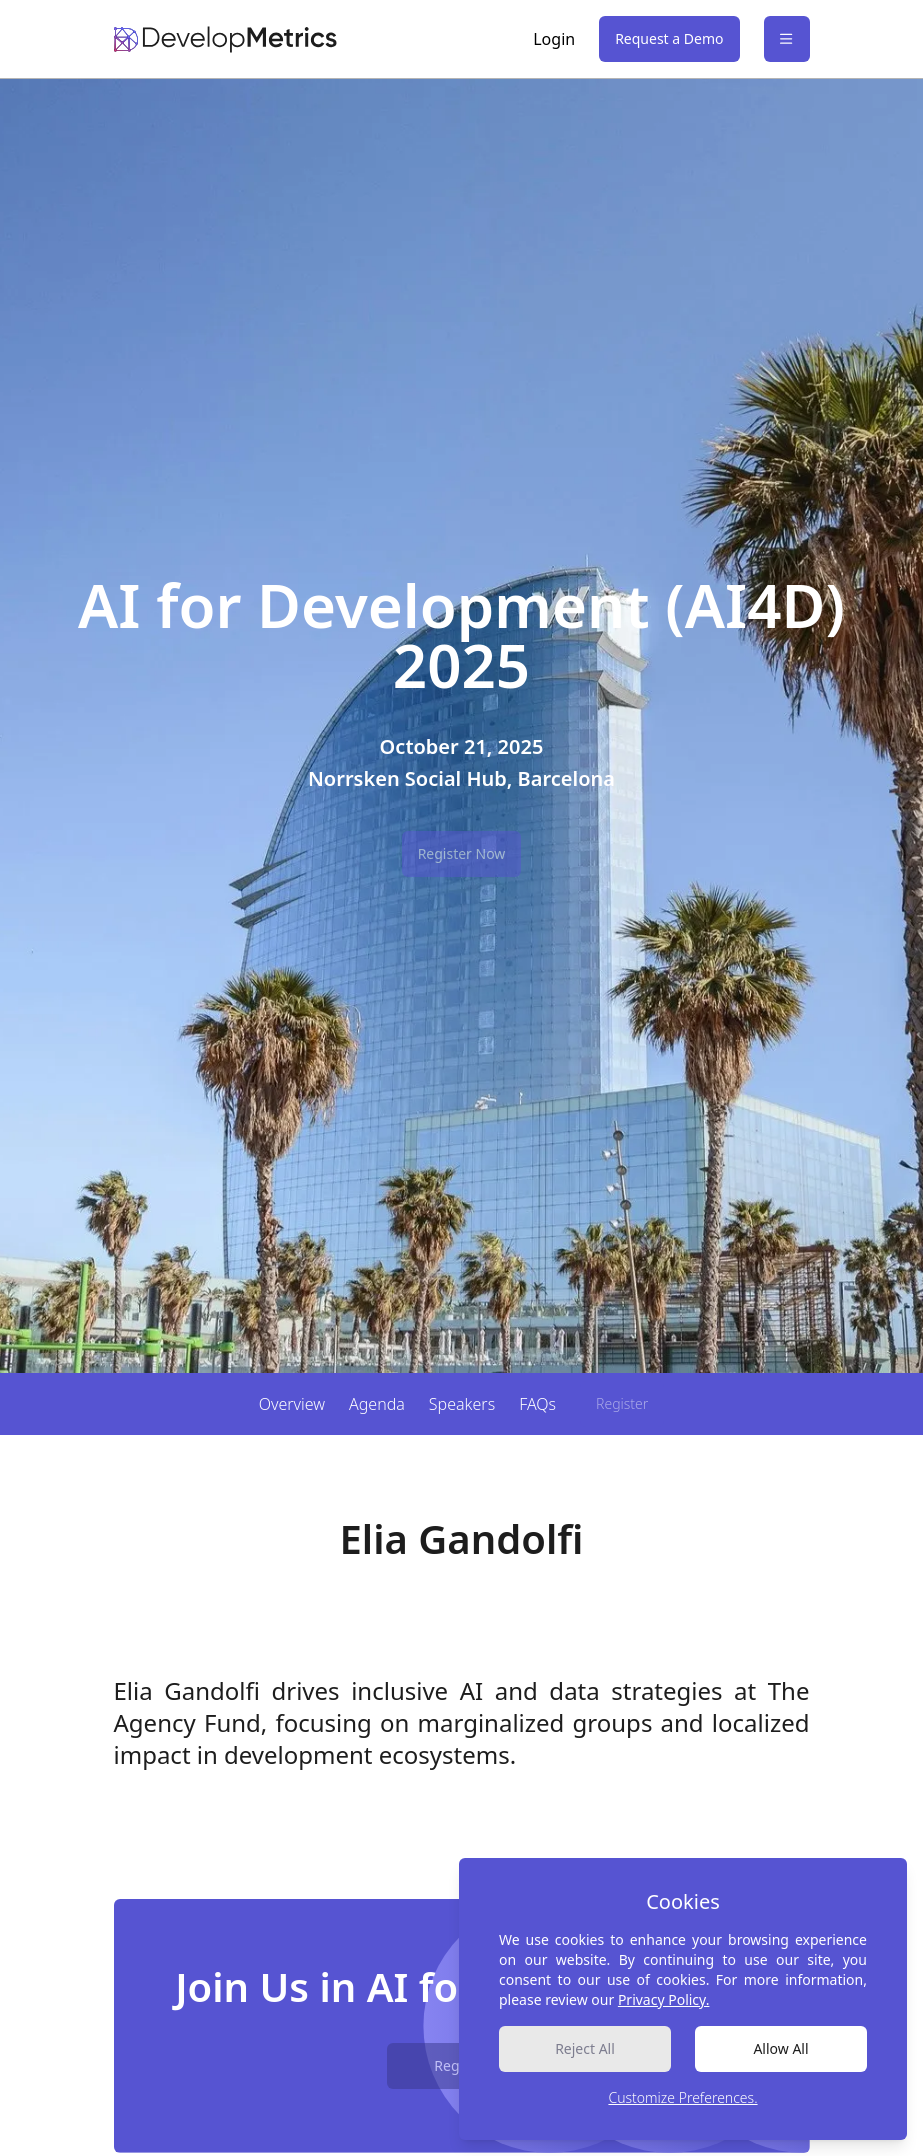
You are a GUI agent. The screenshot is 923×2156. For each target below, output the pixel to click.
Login (554, 39)
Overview (292, 1404)
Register (622, 1403)
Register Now (462, 853)
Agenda (377, 1404)
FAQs (537, 1404)
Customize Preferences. (682, 2097)
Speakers (462, 1404)
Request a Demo (669, 38)
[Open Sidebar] (787, 39)
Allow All (780, 2048)
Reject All (585, 2048)
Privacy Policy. (664, 1999)
